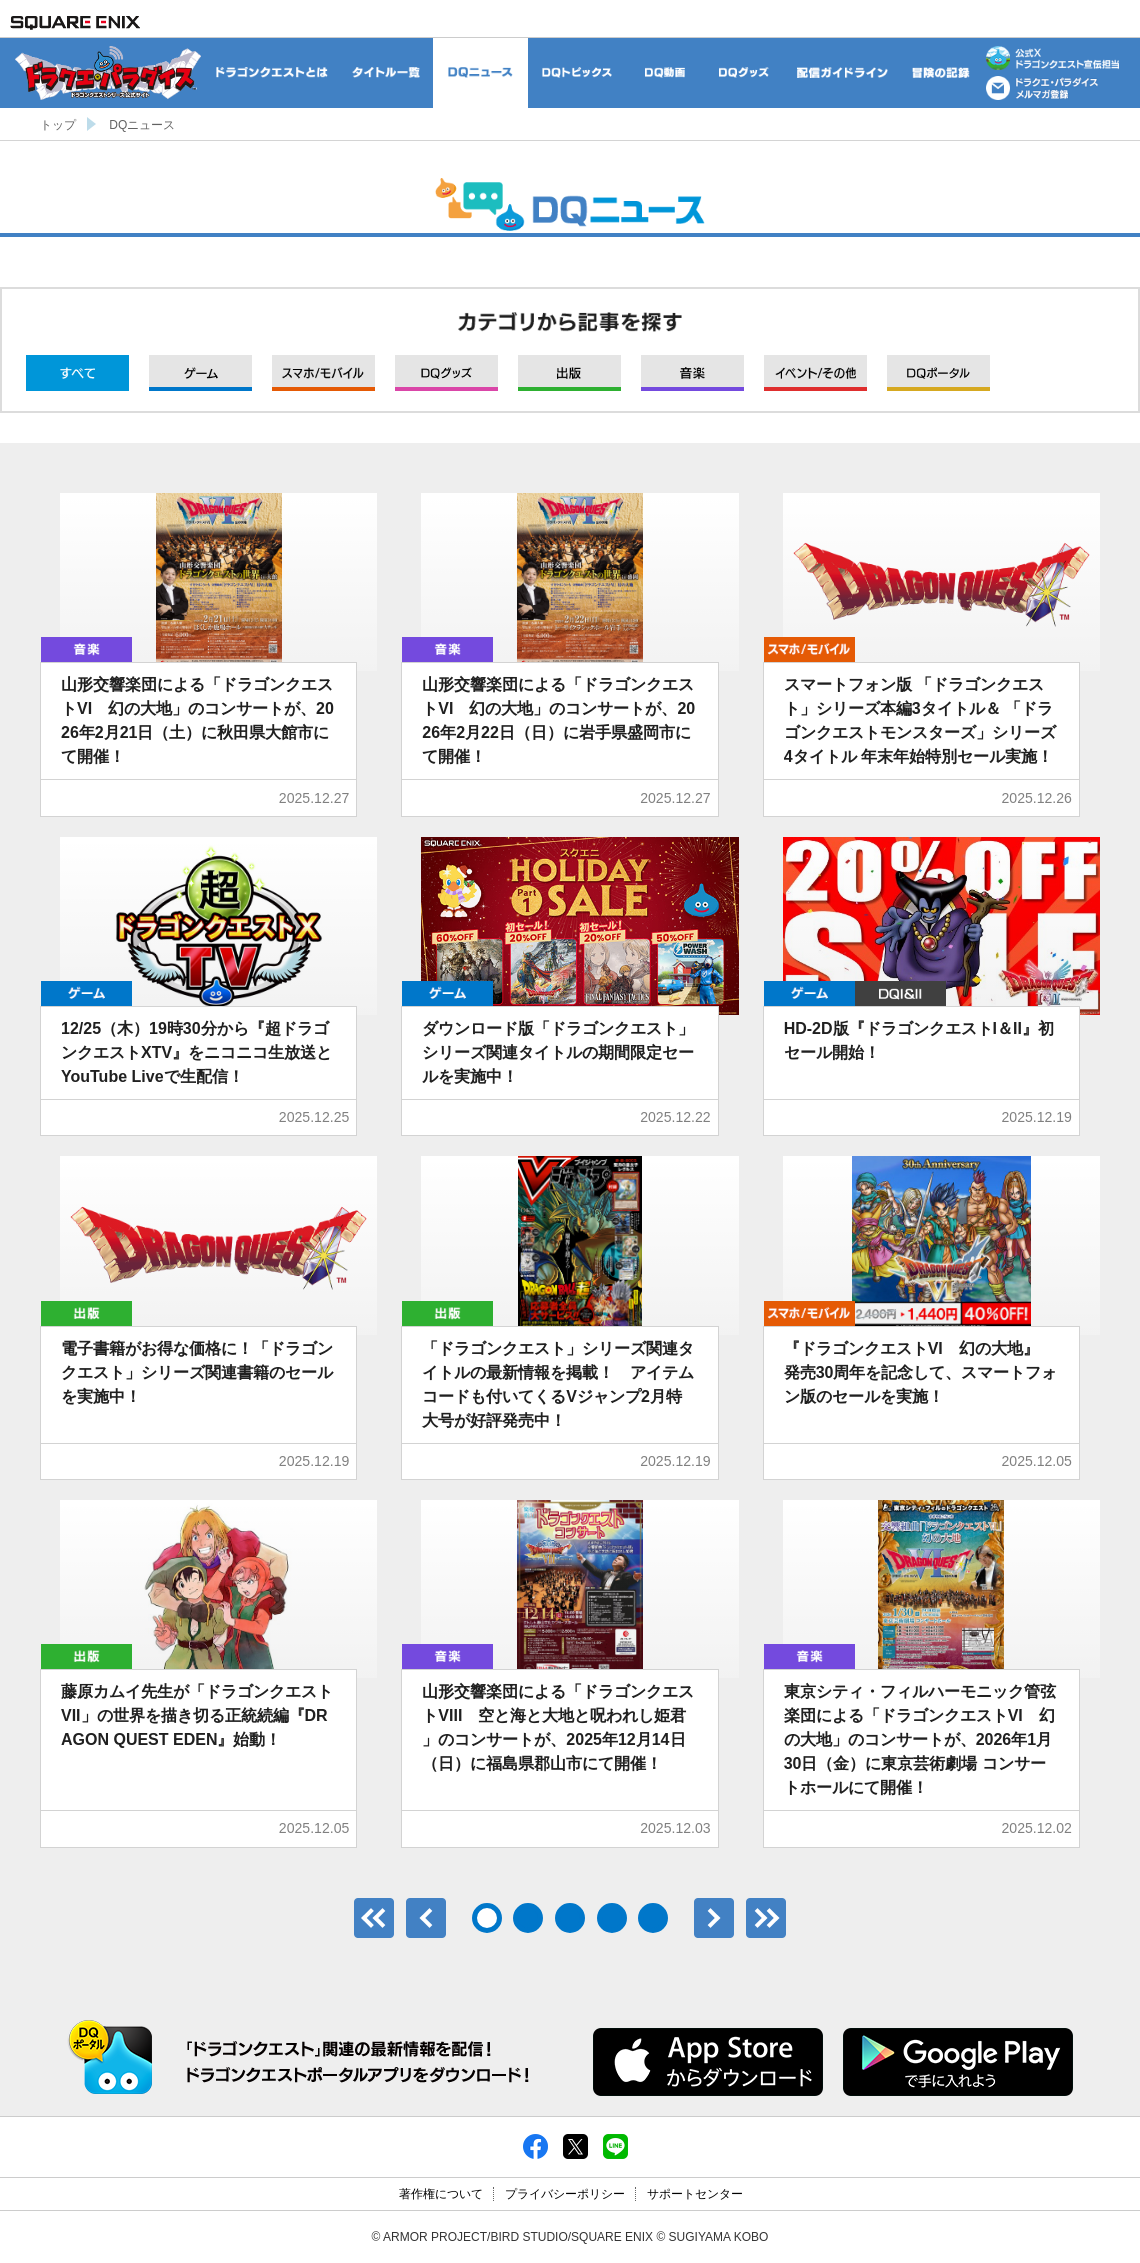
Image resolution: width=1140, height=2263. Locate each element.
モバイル (323, 373)
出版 (569, 373)
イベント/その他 (815, 373)
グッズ (446, 373)
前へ (426, 1918)
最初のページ (374, 1918)
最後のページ (766, 1918)
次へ (714, 1918)
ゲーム (200, 373)
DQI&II (900, 993)
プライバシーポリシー (565, 2194)
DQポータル (938, 373)
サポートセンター (695, 2194)
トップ (58, 125)
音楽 (692, 373)
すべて (77, 373)
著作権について (441, 2194)
